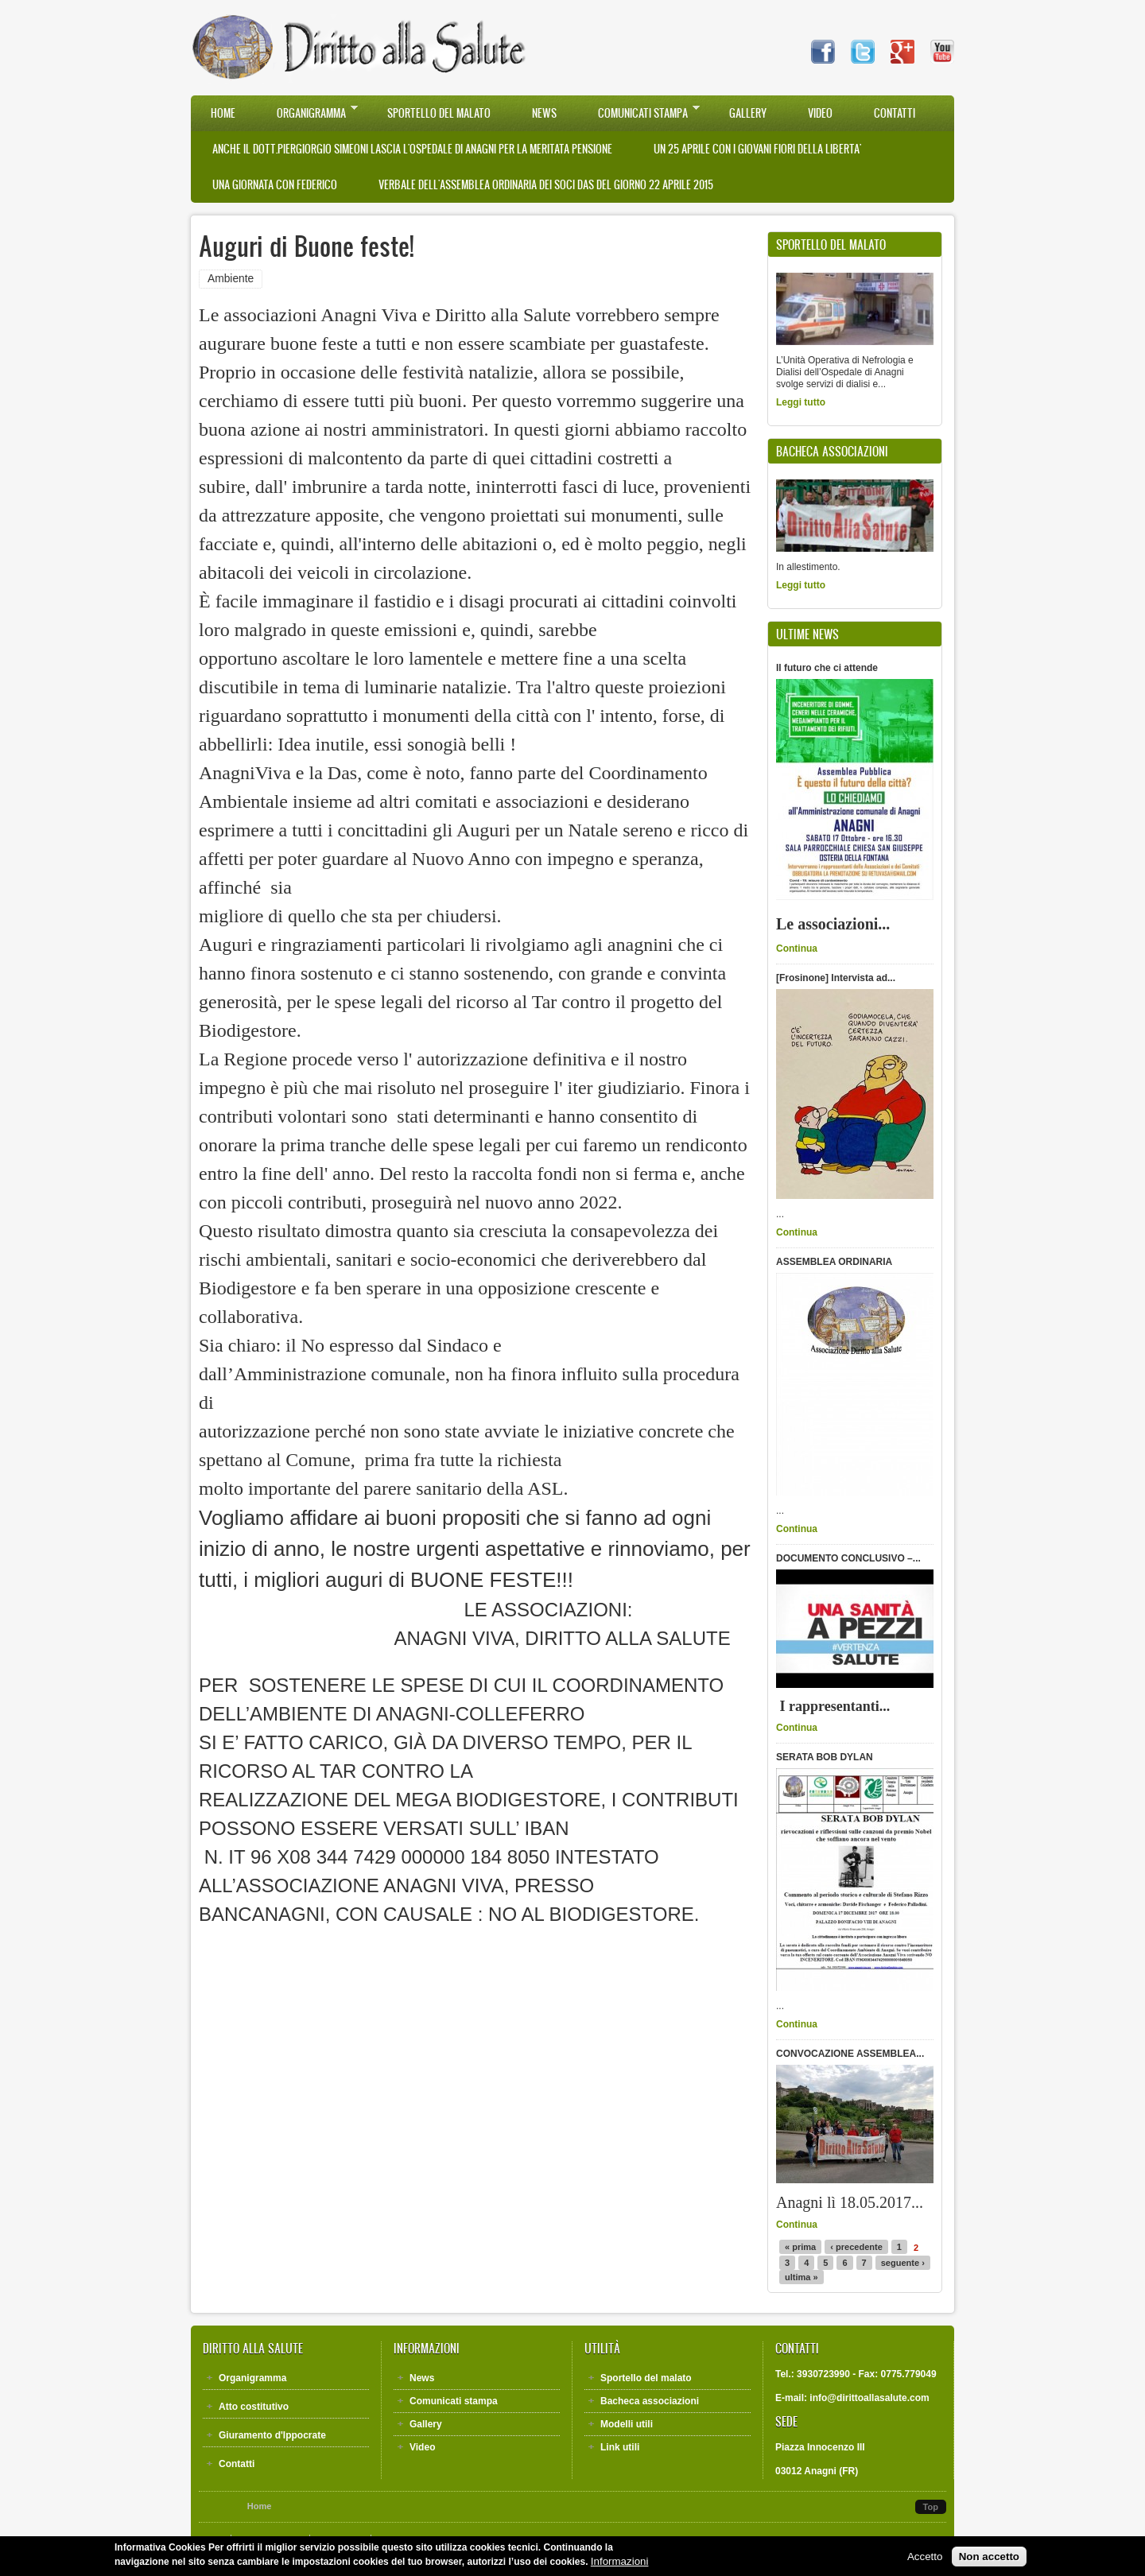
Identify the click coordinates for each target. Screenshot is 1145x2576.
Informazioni (620, 2564)
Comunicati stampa (639, 112)
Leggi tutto (800, 402)
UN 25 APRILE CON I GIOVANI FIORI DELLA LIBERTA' (757, 149)
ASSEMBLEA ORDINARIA (834, 1261)
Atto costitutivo (254, 2406)
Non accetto (989, 2560)
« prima (800, 2247)
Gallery (748, 113)
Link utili (619, 2447)
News (544, 113)
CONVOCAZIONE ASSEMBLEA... (850, 2053)
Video (820, 113)
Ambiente (231, 279)
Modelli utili (626, 2424)
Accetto (924, 2560)
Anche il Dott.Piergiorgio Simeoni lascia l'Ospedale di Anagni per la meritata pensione (412, 149)
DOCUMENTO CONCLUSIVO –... (848, 1558)
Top (930, 2507)
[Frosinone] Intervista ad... (835, 977)
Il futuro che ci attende (827, 667)
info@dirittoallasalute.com (869, 2397)
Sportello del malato (439, 113)
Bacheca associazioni (649, 2401)
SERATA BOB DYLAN (824, 1757)
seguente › (903, 2263)
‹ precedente (856, 2247)
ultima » (801, 2277)
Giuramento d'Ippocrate (272, 2435)
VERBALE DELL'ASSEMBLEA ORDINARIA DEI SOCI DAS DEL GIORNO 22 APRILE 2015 (545, 184)
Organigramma (307, 112)
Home (223, 113)
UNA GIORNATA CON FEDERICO (274, 184)
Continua (796, 948)
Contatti (894, 113)
